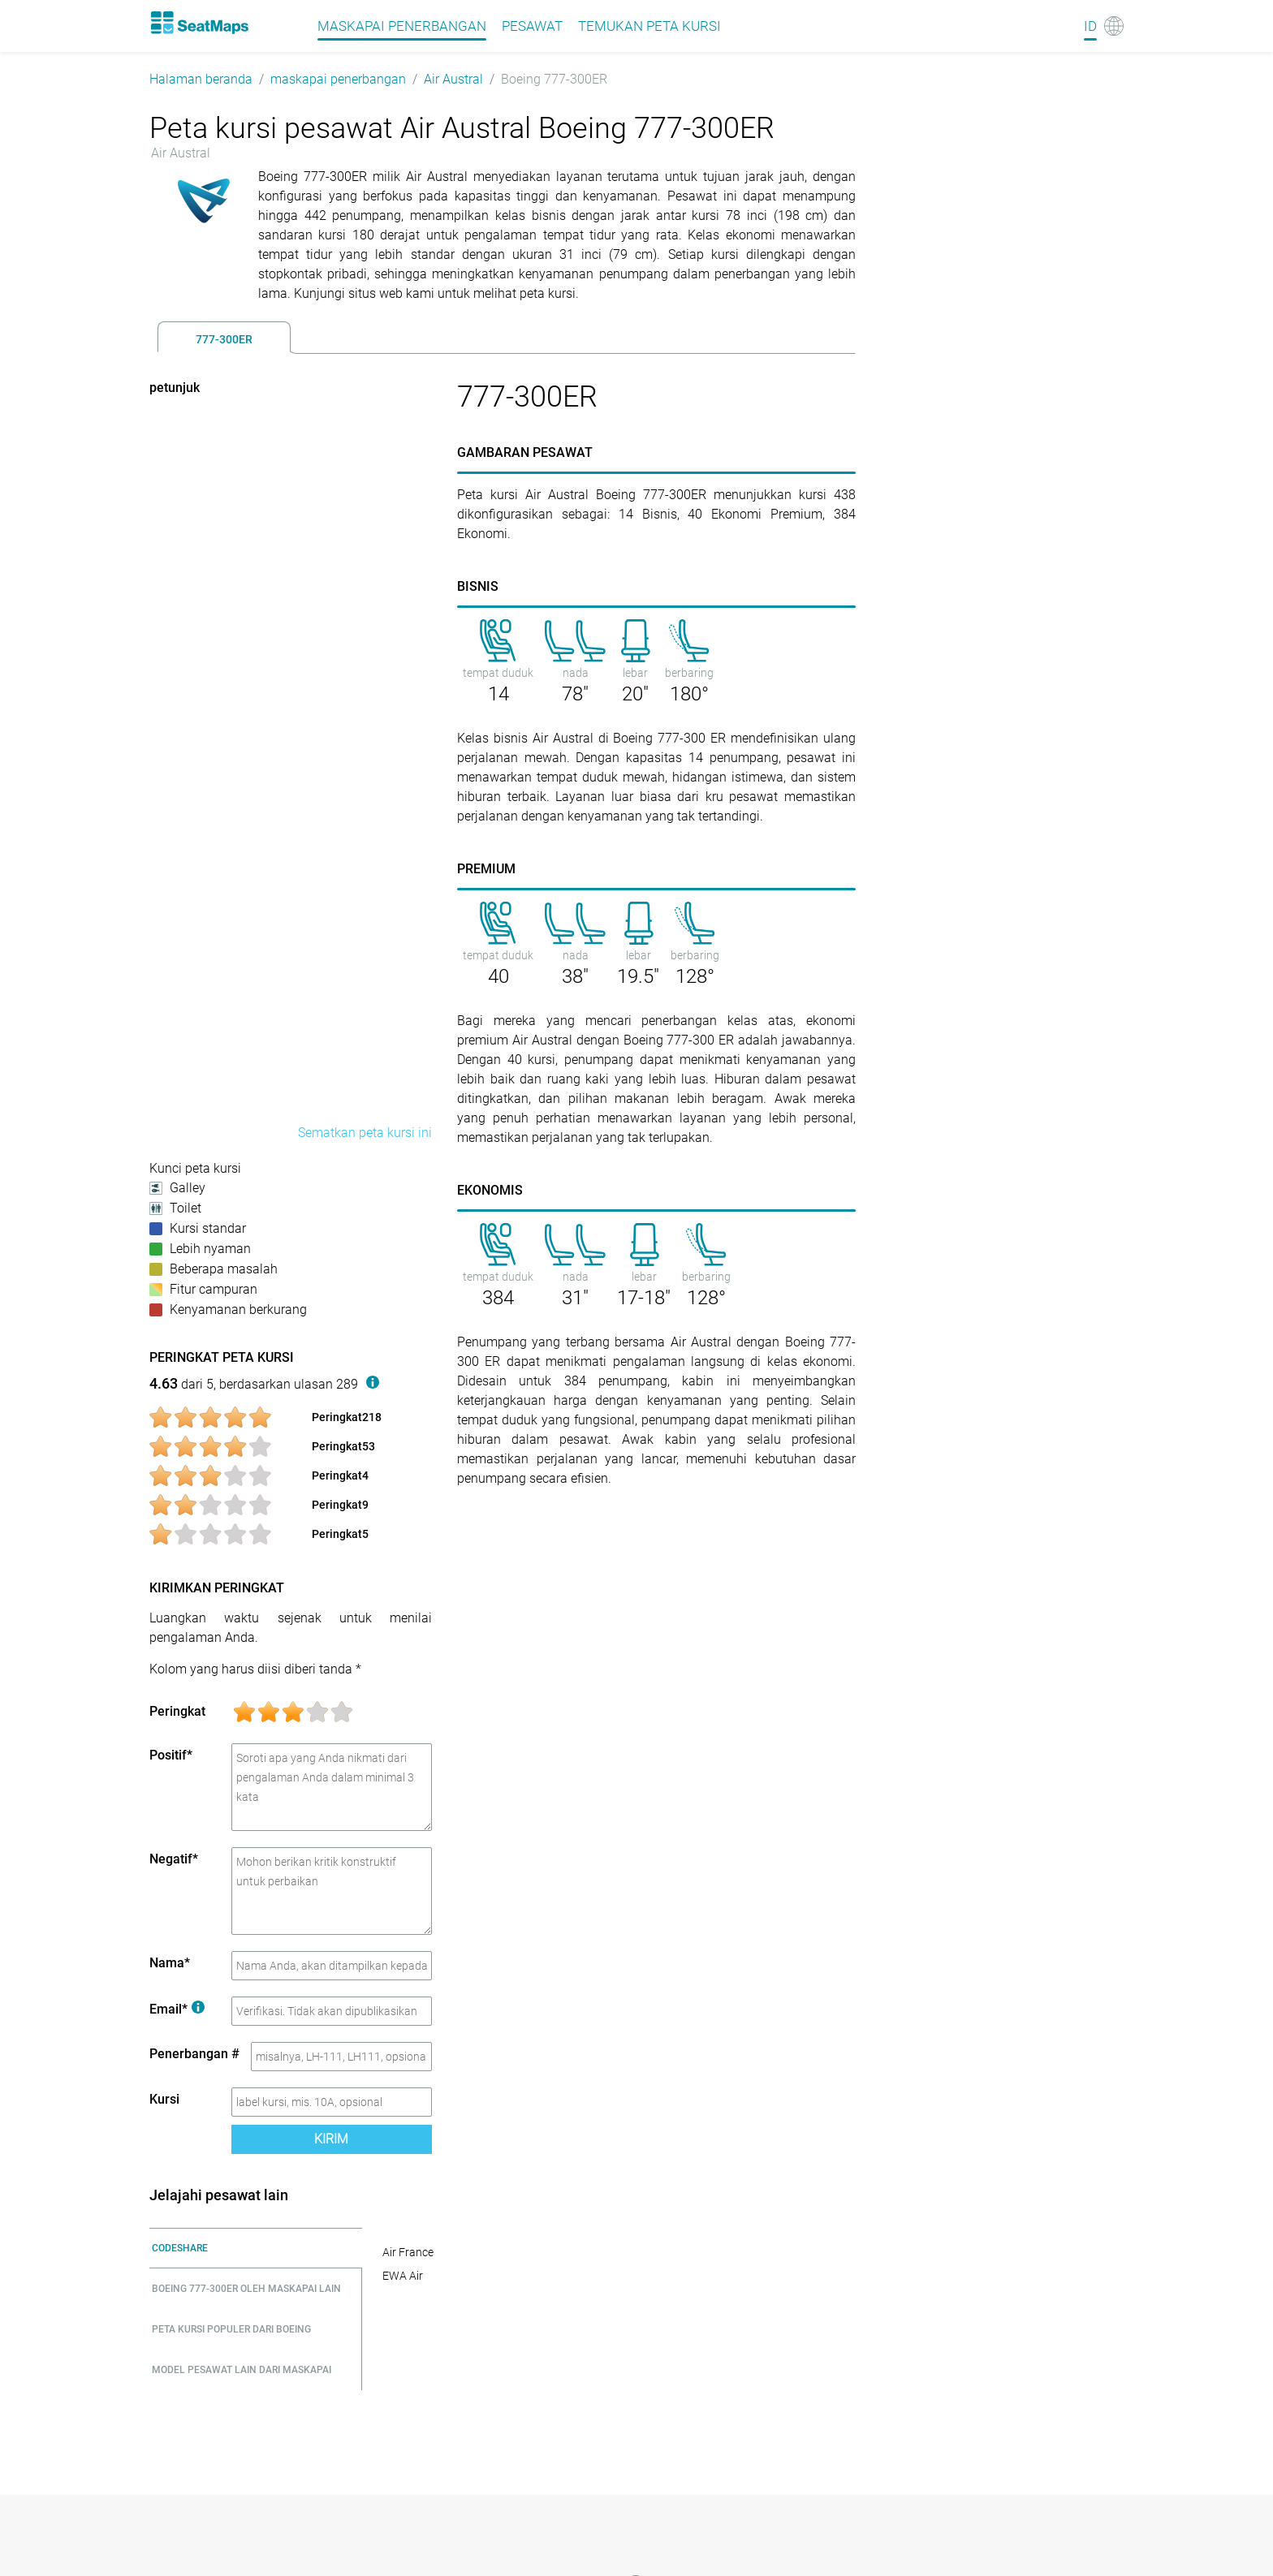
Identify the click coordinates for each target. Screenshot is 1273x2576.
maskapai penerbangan (338, 79)
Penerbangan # (194, 2053)
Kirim (331, 2139)
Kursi (164, 2099)
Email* (177, 2009)
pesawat (532, 26)
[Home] (198, 22)
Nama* (169, 1963)
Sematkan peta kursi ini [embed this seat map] (365, 1132)
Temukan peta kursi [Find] (649, 26)
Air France (408, 2252)
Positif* (170, 1755)
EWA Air (402, 2275)
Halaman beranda (200, 79)
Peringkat (177, 1711)
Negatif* (173, 1859)
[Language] (1104, 26)
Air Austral (453, 79)
